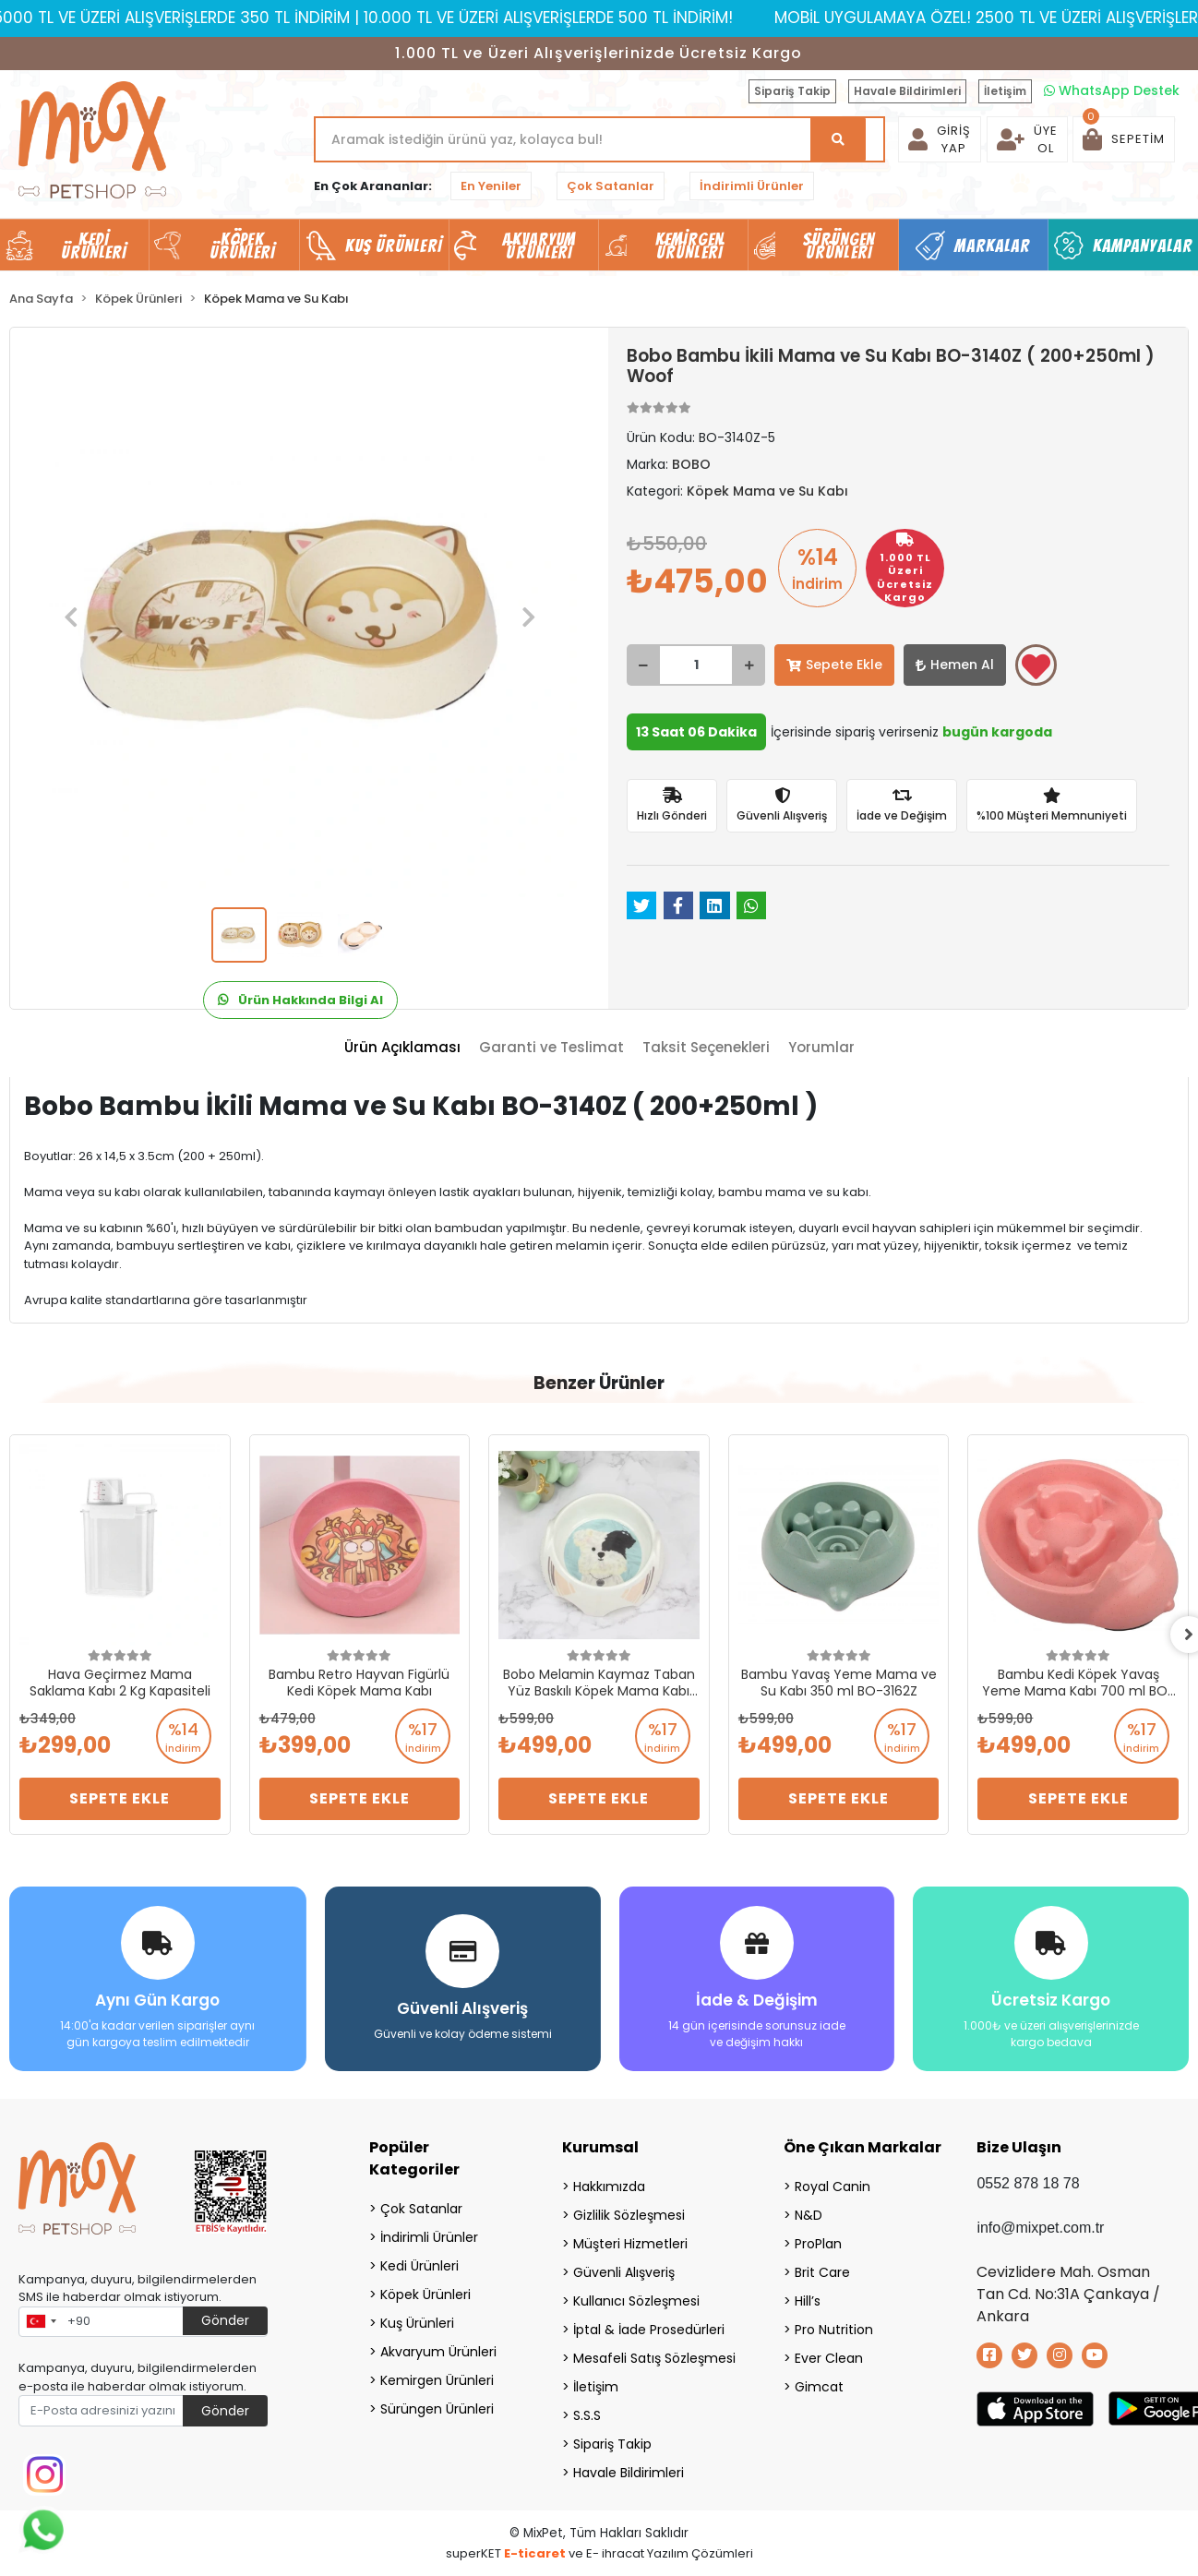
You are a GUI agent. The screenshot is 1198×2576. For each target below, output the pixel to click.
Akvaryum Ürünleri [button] (539, 245)
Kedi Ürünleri (419, 2266)
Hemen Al (955, 664)
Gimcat (819, 2387)
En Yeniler (491, 186)
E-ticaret (535, 2553)
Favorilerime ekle (1036, 666)
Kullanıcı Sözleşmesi (636, 2301)
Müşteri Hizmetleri (630, 2244)
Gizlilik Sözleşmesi (629, 2215)
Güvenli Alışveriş (624, 2272)
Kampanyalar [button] (1142, 245)
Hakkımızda (609, 2186)
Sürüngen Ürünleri (437, 2409)
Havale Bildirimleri (907, 91)
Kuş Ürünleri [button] (393, 245)
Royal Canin (832, 2186)
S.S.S (587, 2415)
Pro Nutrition (834, 2329)
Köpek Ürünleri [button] (243, 245)
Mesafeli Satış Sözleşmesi (654, 2358)
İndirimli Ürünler (752, 186)
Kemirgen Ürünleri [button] (690, 245)
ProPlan (818, 2244)
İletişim (1005, 91)
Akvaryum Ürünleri (438, 2351)
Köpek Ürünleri (425, 2294)
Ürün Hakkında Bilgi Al (300, 1000)
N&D (808, 2215)
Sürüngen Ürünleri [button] (839, 245)
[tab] (402, 1048)
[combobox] (40, 2322)
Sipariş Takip (792, 91)
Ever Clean (829, 2358)
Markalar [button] (992, 245)
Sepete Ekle (834, 664)
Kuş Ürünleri (417, 2323)
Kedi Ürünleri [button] (94, 245)
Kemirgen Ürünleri (437, 2380)
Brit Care (822, 2272)
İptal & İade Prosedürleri (649, 2329)
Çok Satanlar (610, 186)
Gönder (225, 2320)
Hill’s (808, 2301)
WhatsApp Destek (1112, 90)
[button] (1123, 139)
